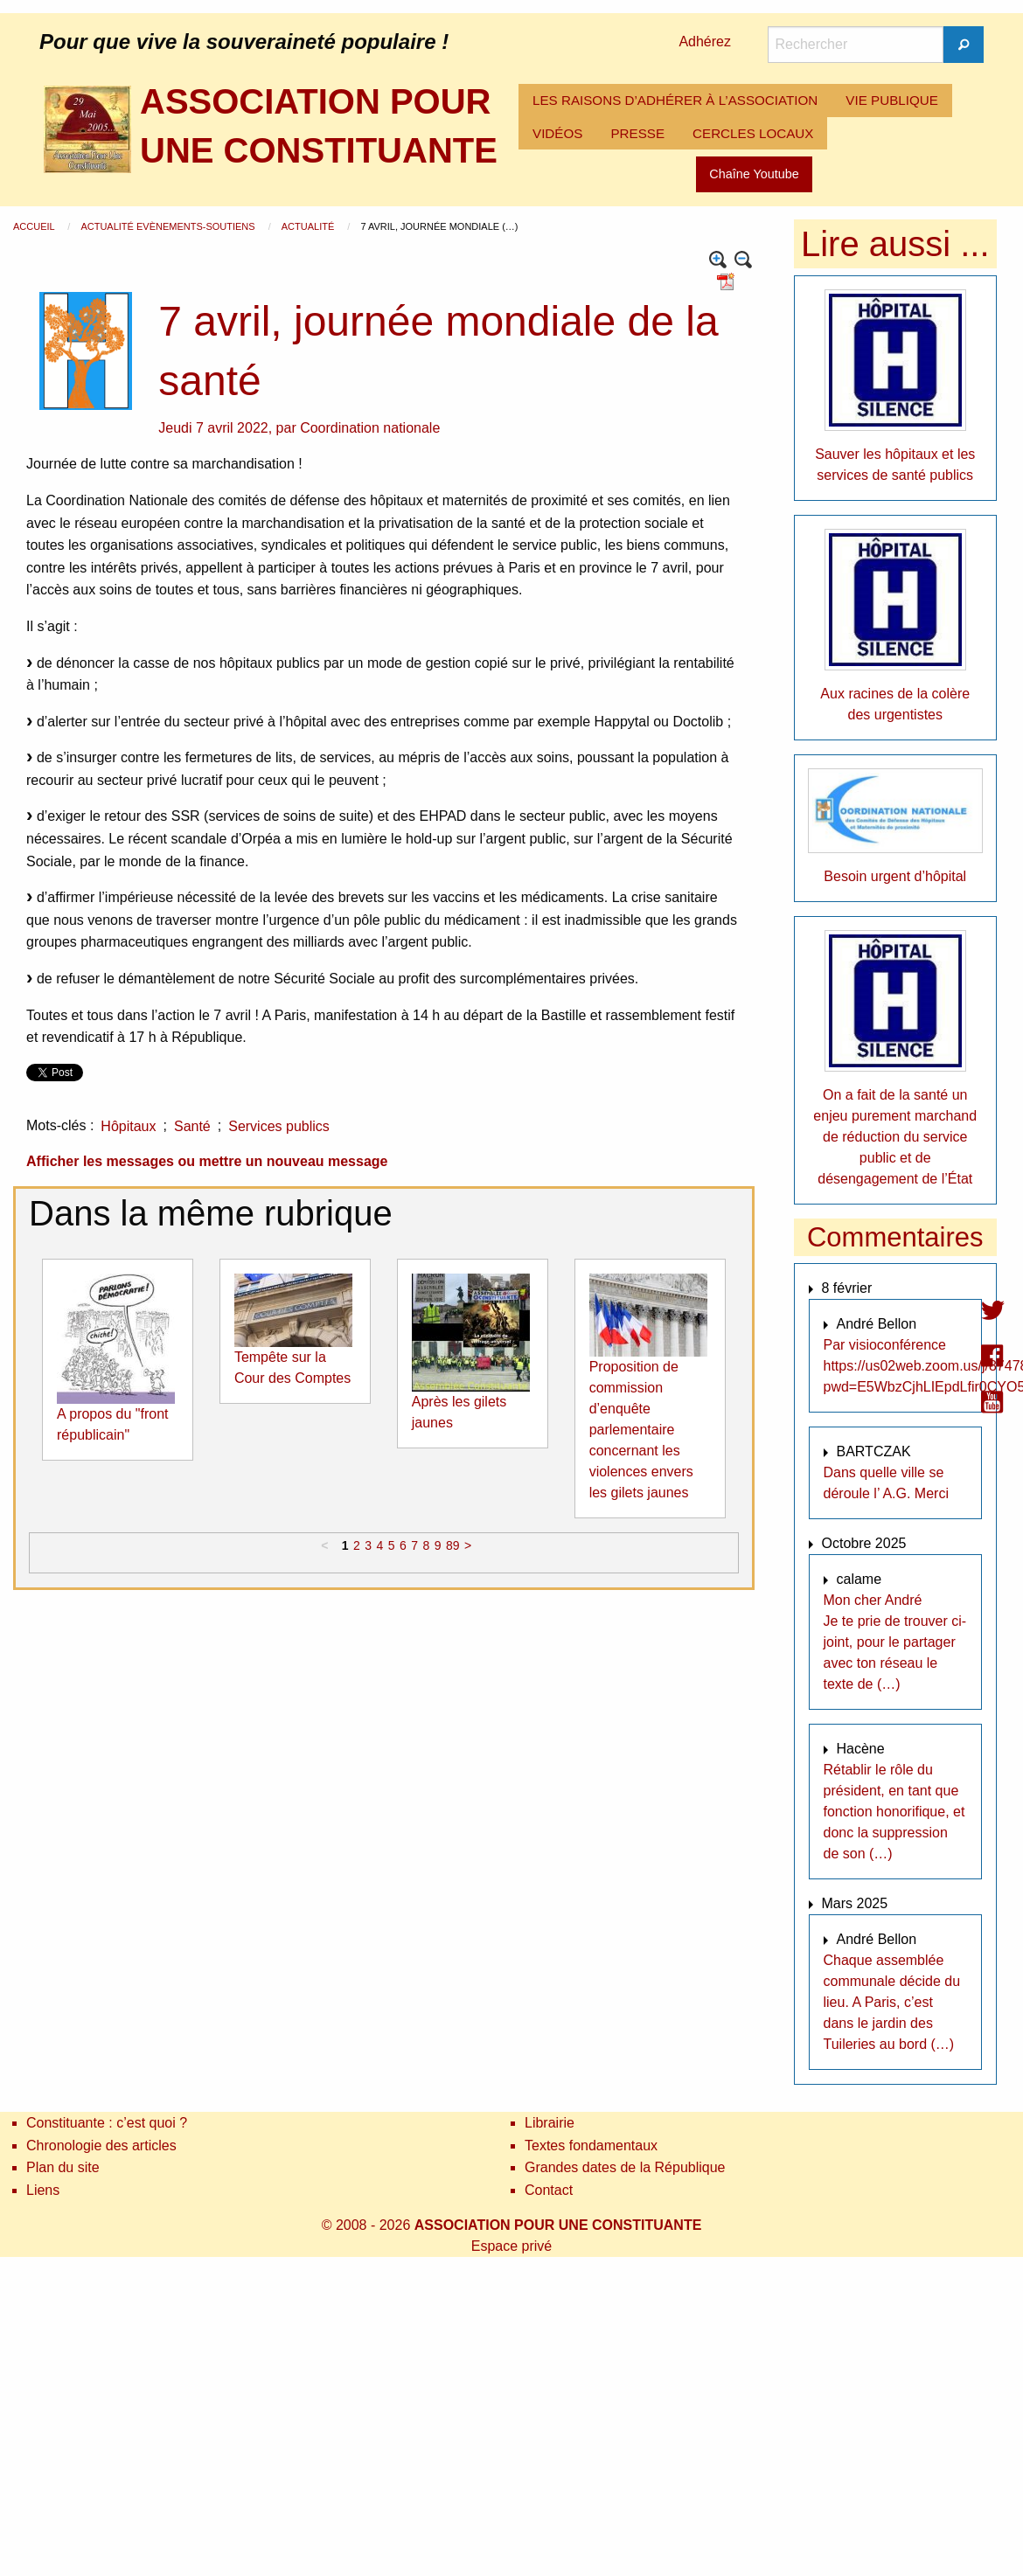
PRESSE (637, 133)
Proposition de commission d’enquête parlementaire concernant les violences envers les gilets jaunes (641, 1429)
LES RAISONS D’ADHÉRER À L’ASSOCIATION (675, 100)
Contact (549, 2190)
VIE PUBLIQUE (892, 100)
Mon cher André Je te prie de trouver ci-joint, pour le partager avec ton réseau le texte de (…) (895, 1642)
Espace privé (512, 2246)
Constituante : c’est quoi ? (106, 2122)
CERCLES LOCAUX (752, 133)
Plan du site (63, 2167)
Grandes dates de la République (625, 2167)
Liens (42, 2190)
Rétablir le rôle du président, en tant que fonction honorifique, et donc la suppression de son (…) (894, 1811)
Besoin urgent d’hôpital (895, 876)
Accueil (35, 226)
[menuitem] (675, 100)
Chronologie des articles (101, 2145)
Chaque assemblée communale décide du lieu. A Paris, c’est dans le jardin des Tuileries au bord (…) (892, 2002)
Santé (192, 1126)
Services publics (279, 1126)
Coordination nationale (370, 427)
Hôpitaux (128, 1126)
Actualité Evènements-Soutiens (168, 226)
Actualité (310, 226)
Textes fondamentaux (591, 2145)
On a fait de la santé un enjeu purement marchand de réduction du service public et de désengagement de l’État (895, 1136)
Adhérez (705, 41)
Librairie (549, 2122)
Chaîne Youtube (753, 174)
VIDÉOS (557, 133)
